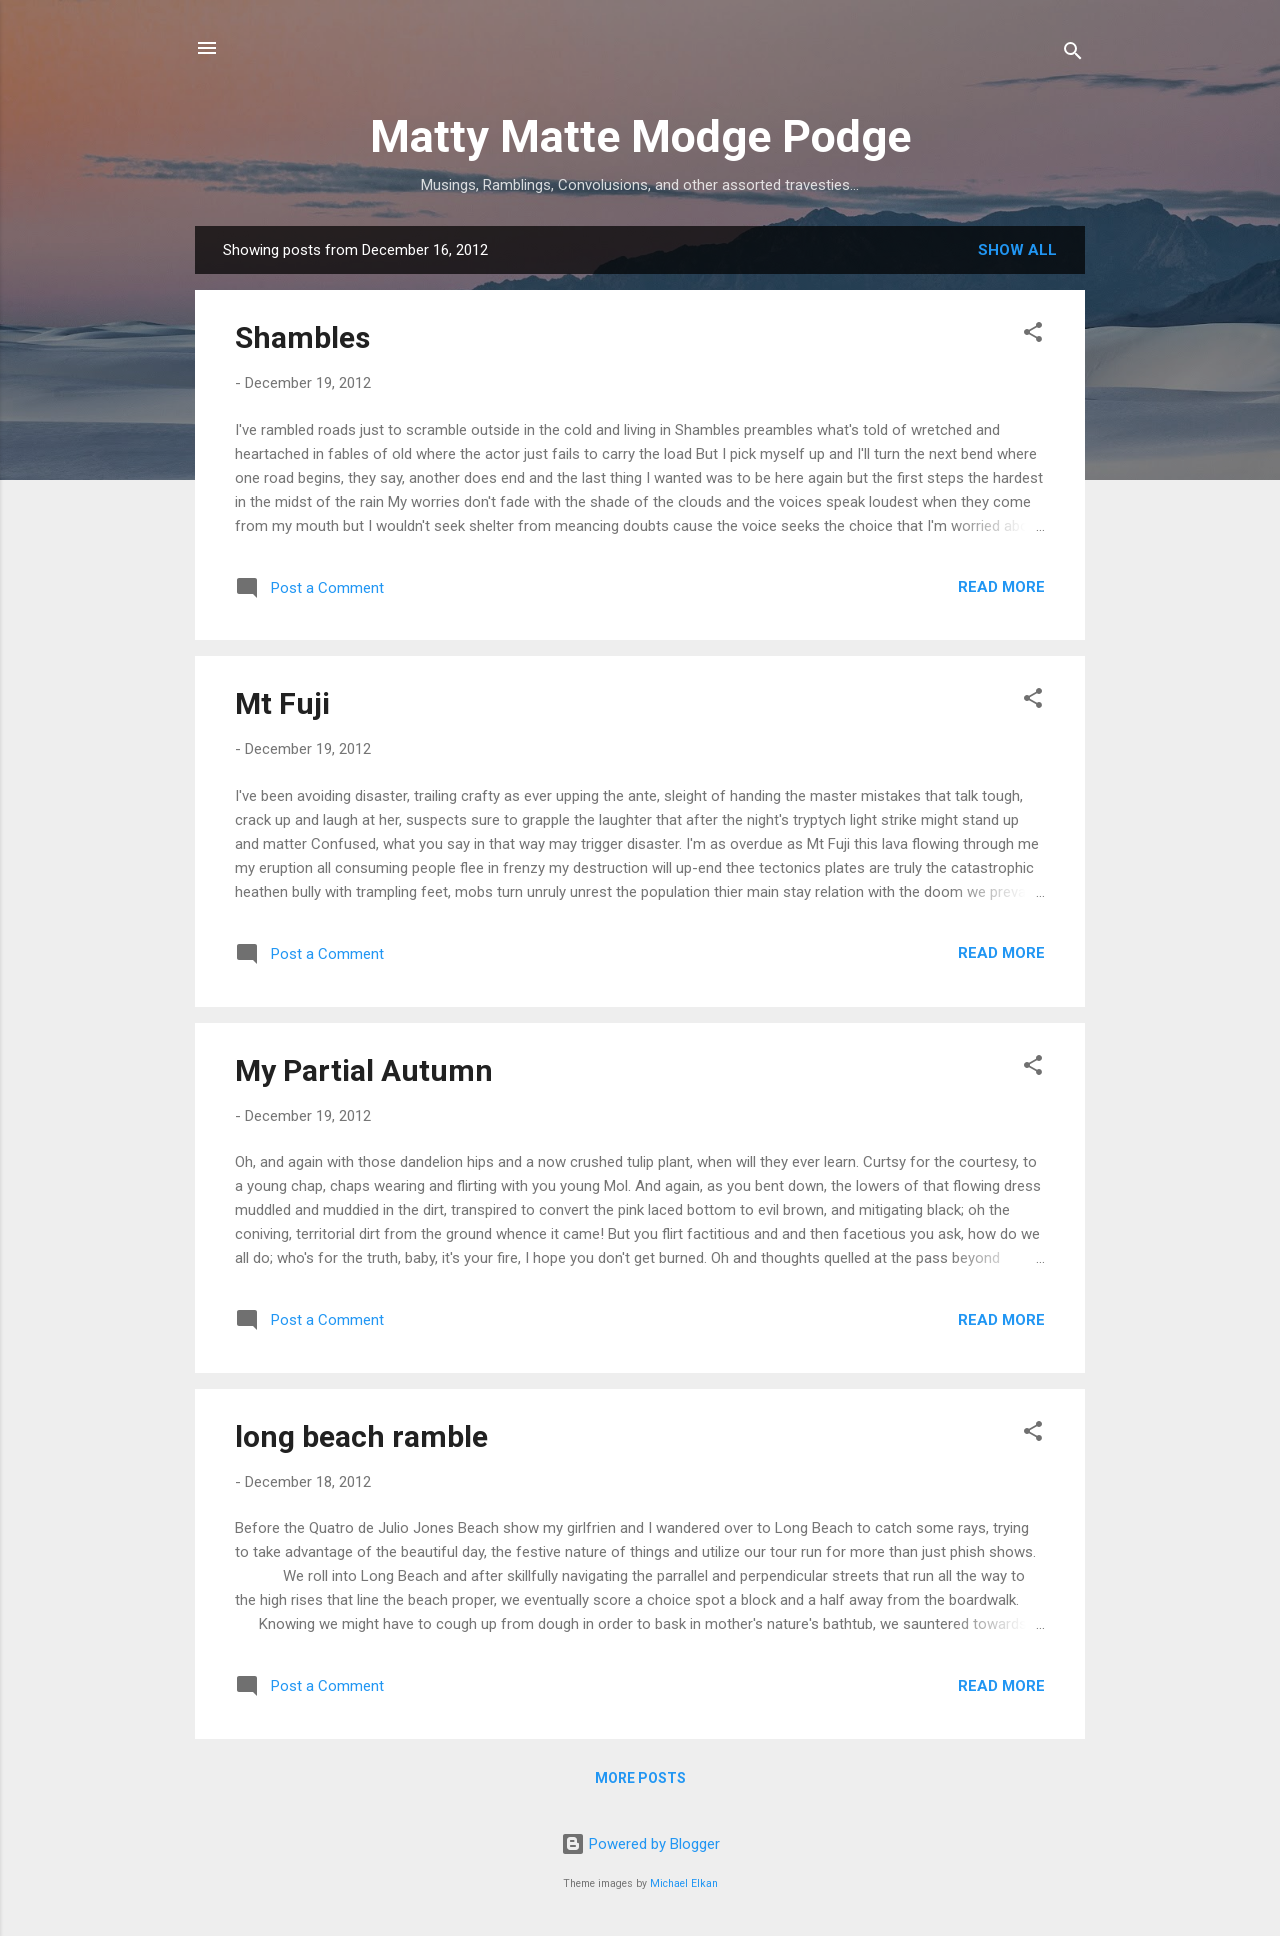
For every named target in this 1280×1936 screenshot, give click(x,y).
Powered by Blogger (640, 1844)
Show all (1017, 250)
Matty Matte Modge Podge (640, 136)
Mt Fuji (282, 703)
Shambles (302, 337)
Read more (1001, 587)
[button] (1033, 335)
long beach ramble (361, 1436)
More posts (640, 1778)
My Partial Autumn (364, 1070)
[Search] (1073, 54)
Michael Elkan (684, 1883)
